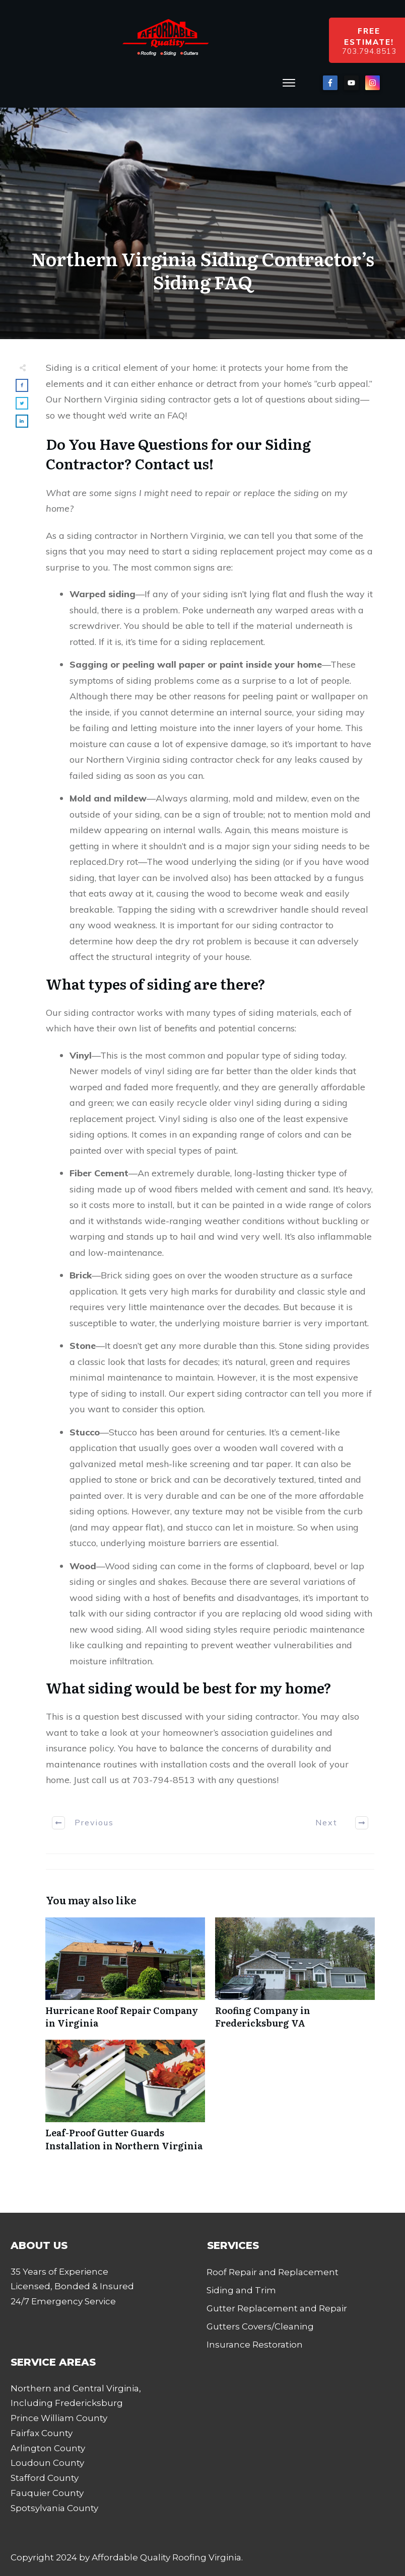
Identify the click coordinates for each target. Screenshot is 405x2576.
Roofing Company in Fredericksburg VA (295, 1978)
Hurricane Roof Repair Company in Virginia (125, 1978)
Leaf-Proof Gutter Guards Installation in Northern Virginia (125, 2100)
